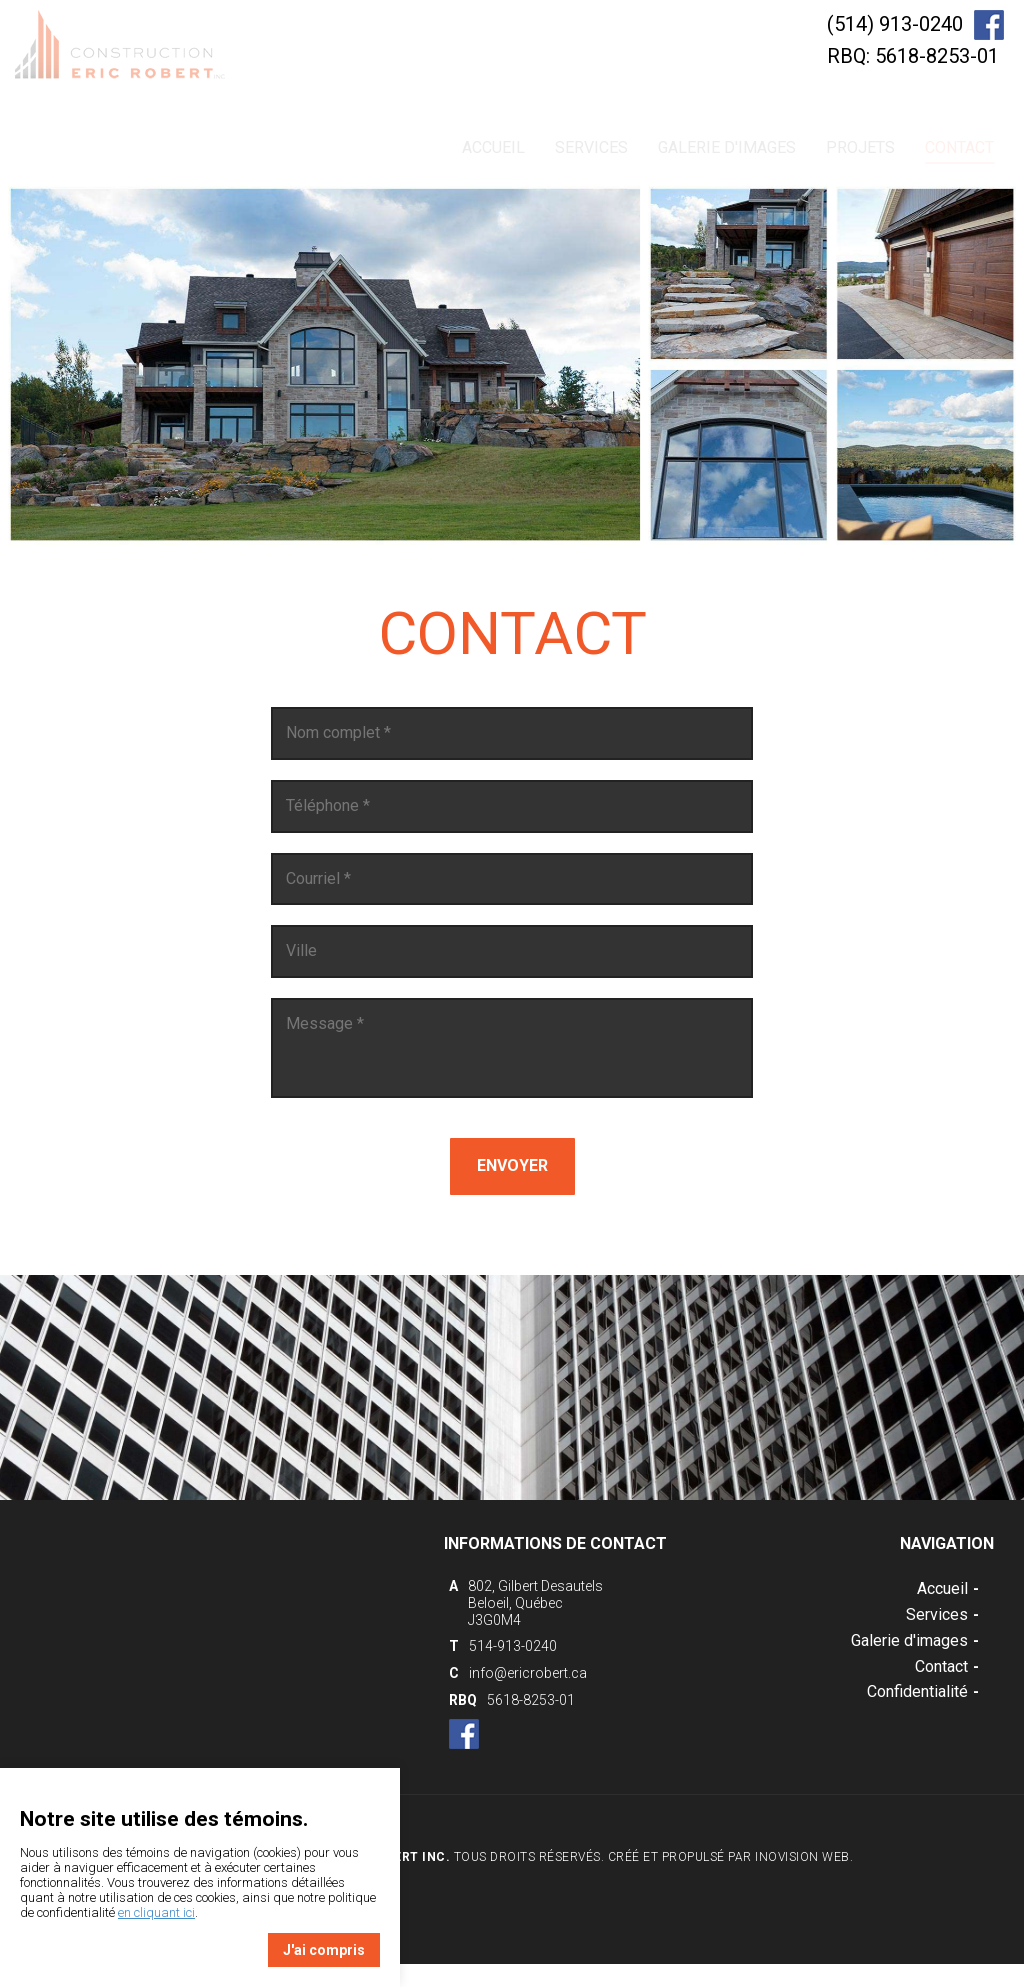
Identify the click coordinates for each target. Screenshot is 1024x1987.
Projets (860, 147)
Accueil (493, 147)
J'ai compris (324, 1950)
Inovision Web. (804, 1857)
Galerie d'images (727, 147)
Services (591, 147)
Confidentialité (923, 1691)
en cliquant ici (156, 1912)
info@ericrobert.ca (528, 1673)
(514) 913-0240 (895, 24)
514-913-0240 (513, 1646)
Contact (959, 151)
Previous (72, 445)
